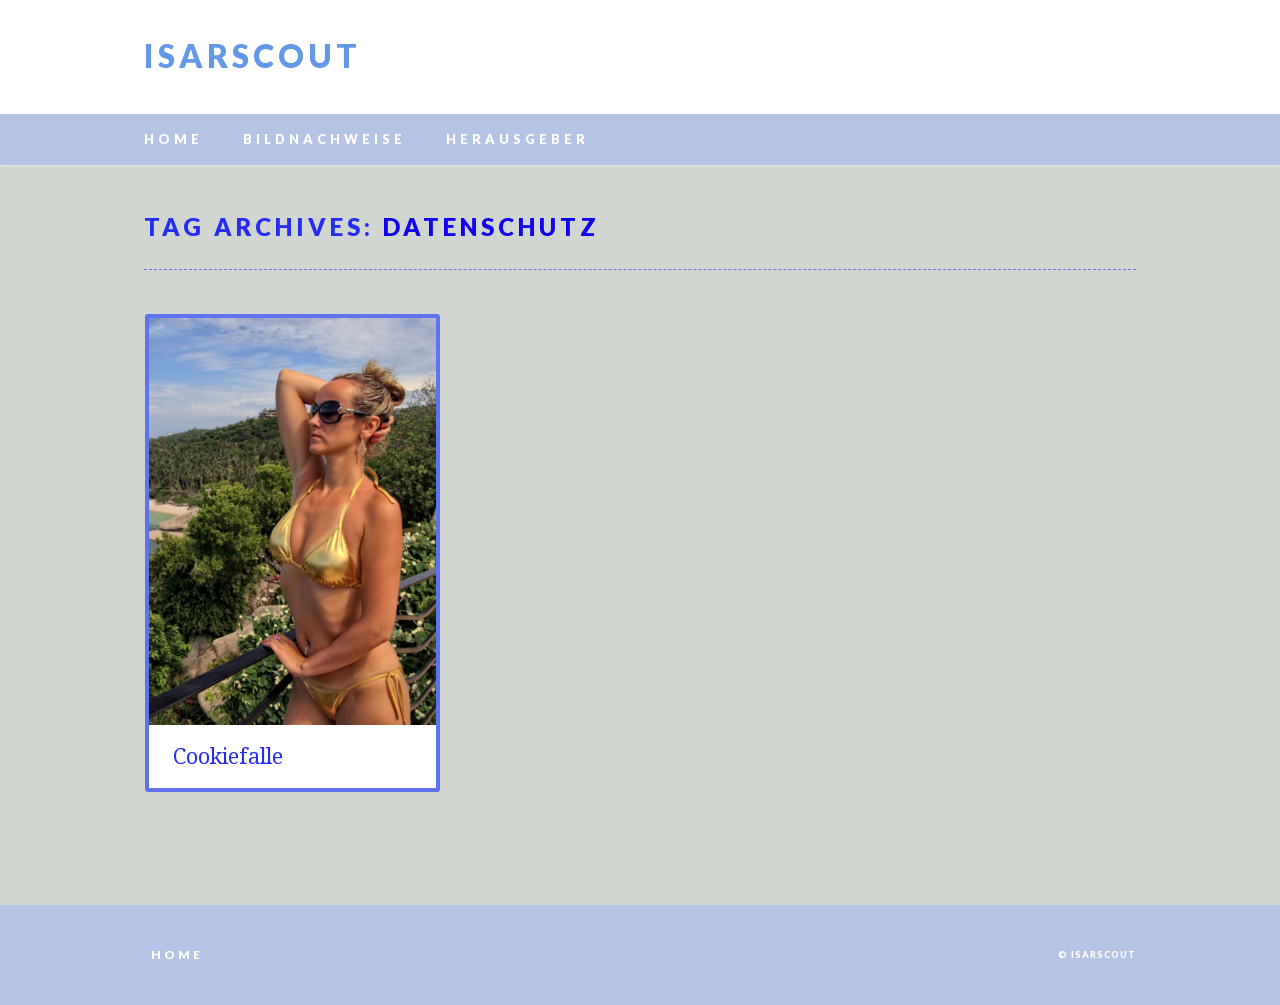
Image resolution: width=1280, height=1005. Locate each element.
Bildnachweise (324, 139)
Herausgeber (517, 139)
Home (173, 139)
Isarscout (252, 55)
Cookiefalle (228, 756)
